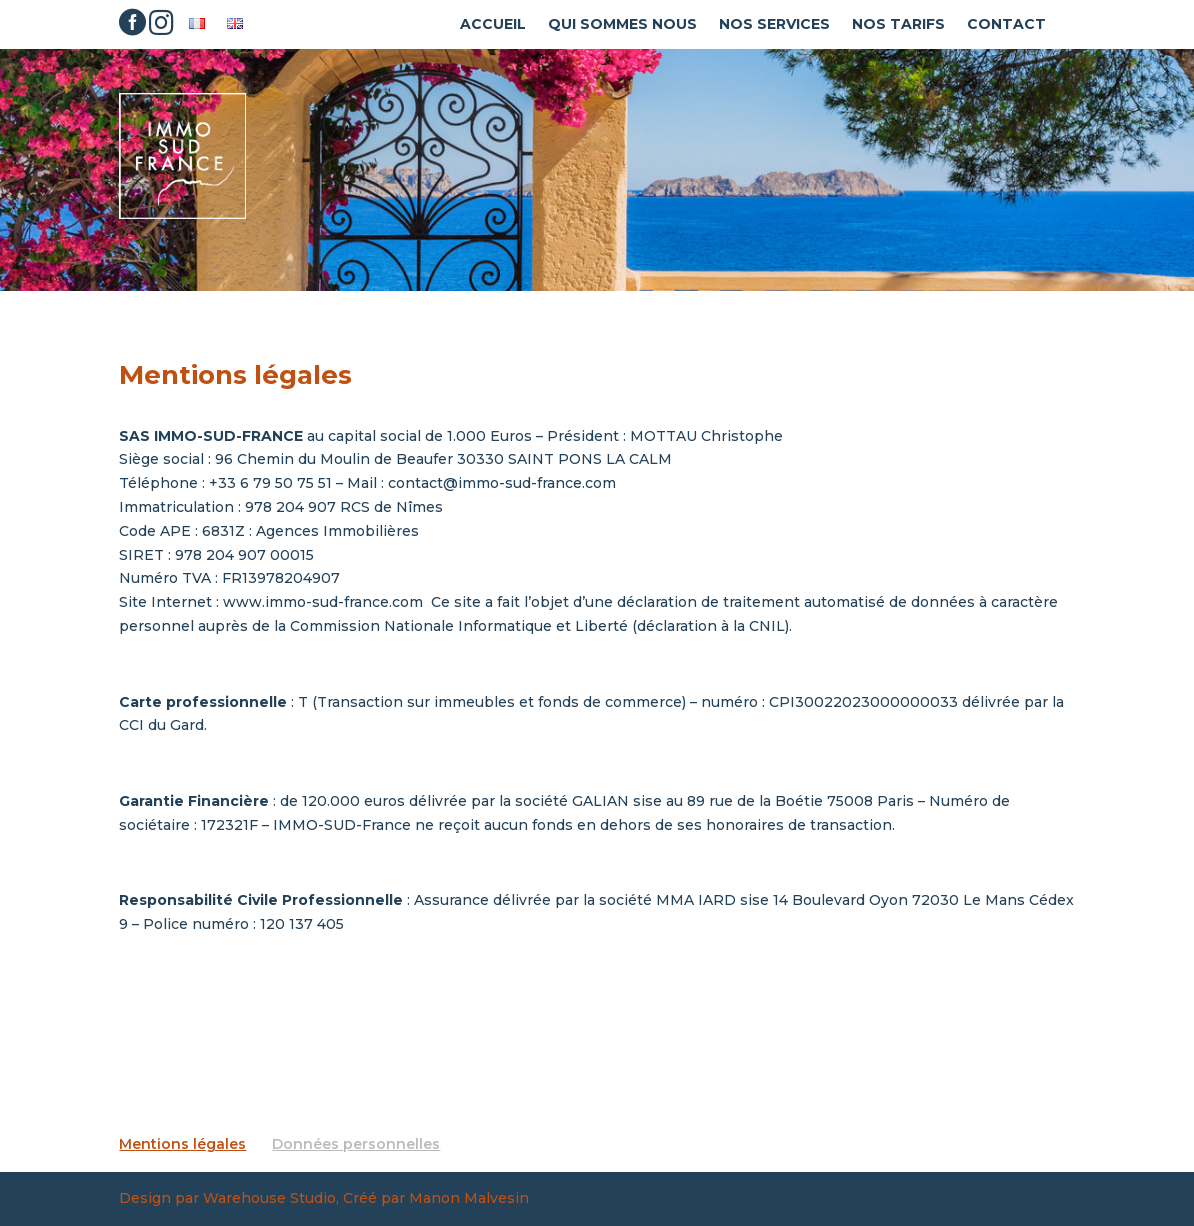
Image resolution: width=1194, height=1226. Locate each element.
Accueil (493, 25)
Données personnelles (356, 1144)
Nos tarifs (898, 25)
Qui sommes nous (622, 25)
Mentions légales (182, 1144)
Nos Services (774, 25)
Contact (1006, 25)
